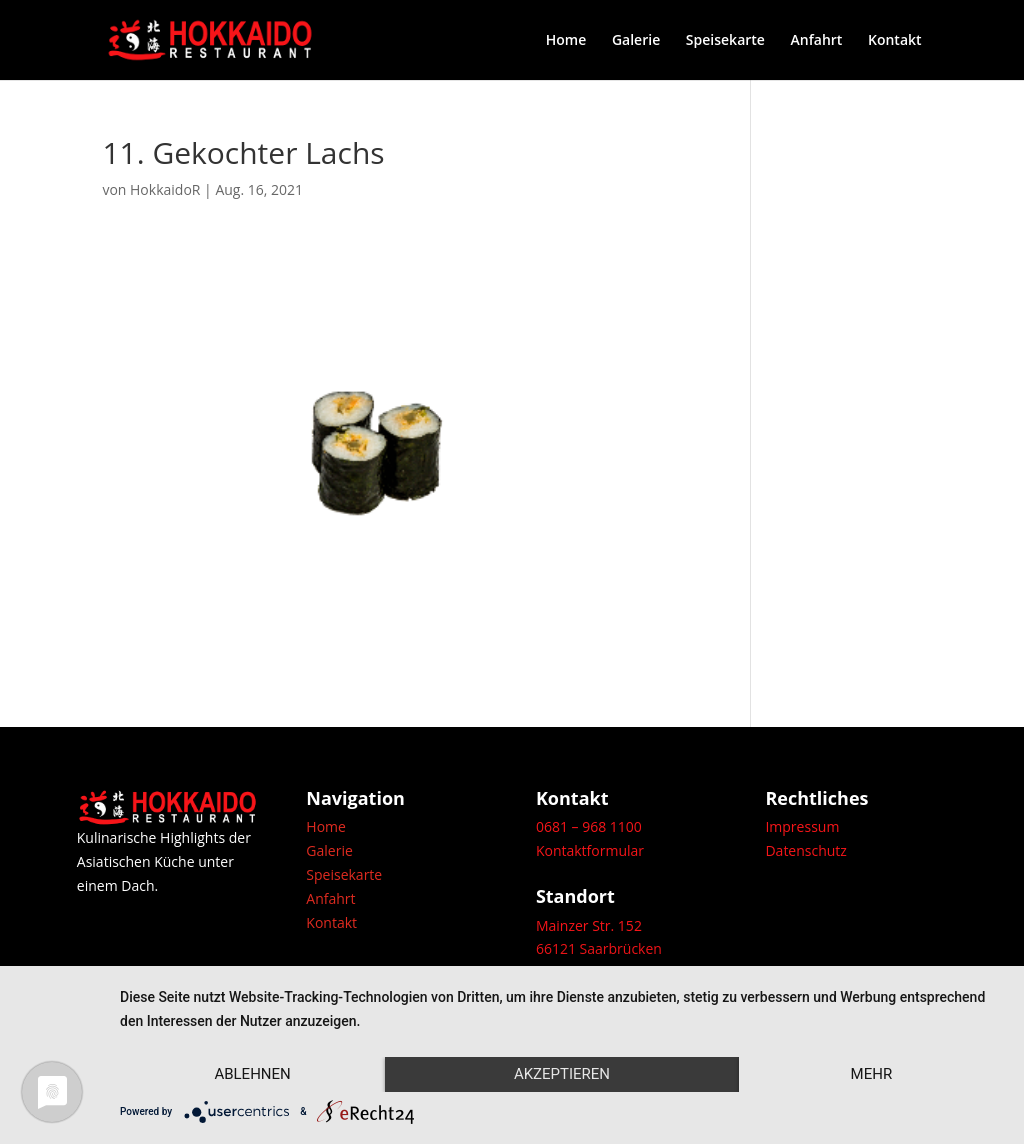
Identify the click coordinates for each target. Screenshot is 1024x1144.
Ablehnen (252, 1074)
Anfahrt (817, 41)
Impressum (802, 826)
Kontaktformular (590, 850)
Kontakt (895, 41)
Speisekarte (725, 41)
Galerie (636, 41)
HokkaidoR (165, 189)
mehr (872, 1074)
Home (566, 41)
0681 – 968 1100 (589, 826)
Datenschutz (805, 850)
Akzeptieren (562, 1074)
